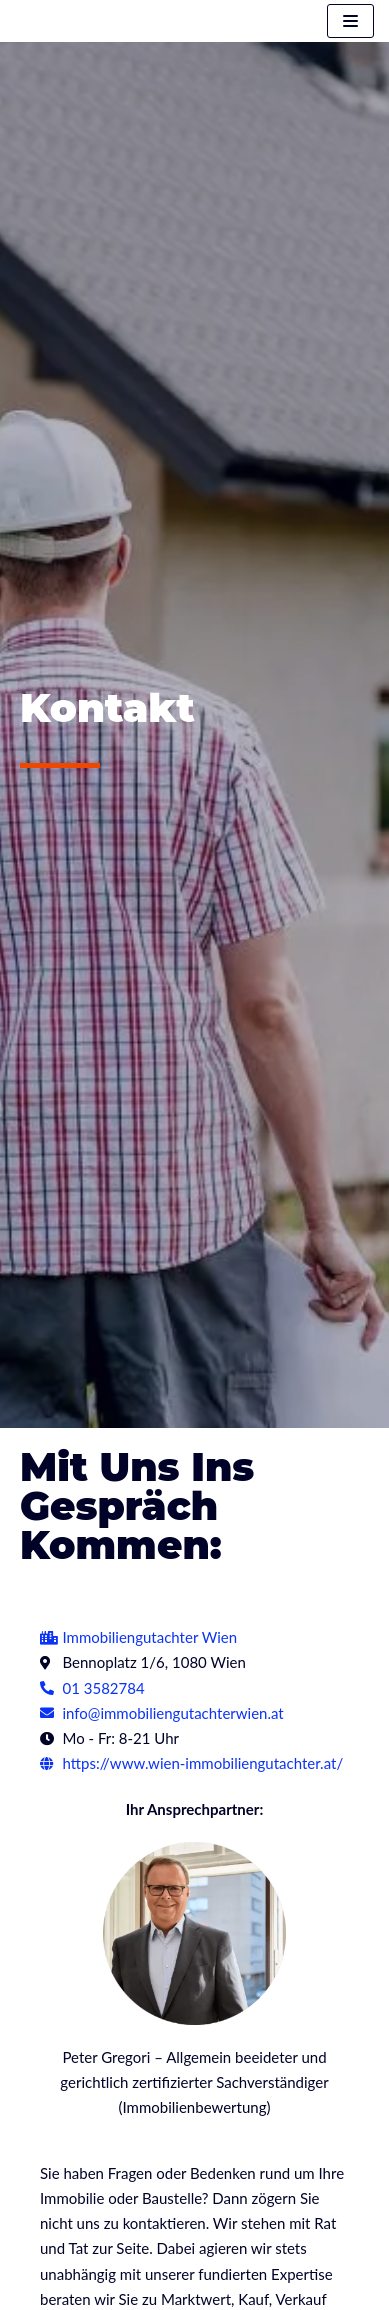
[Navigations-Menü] (350, 21)
